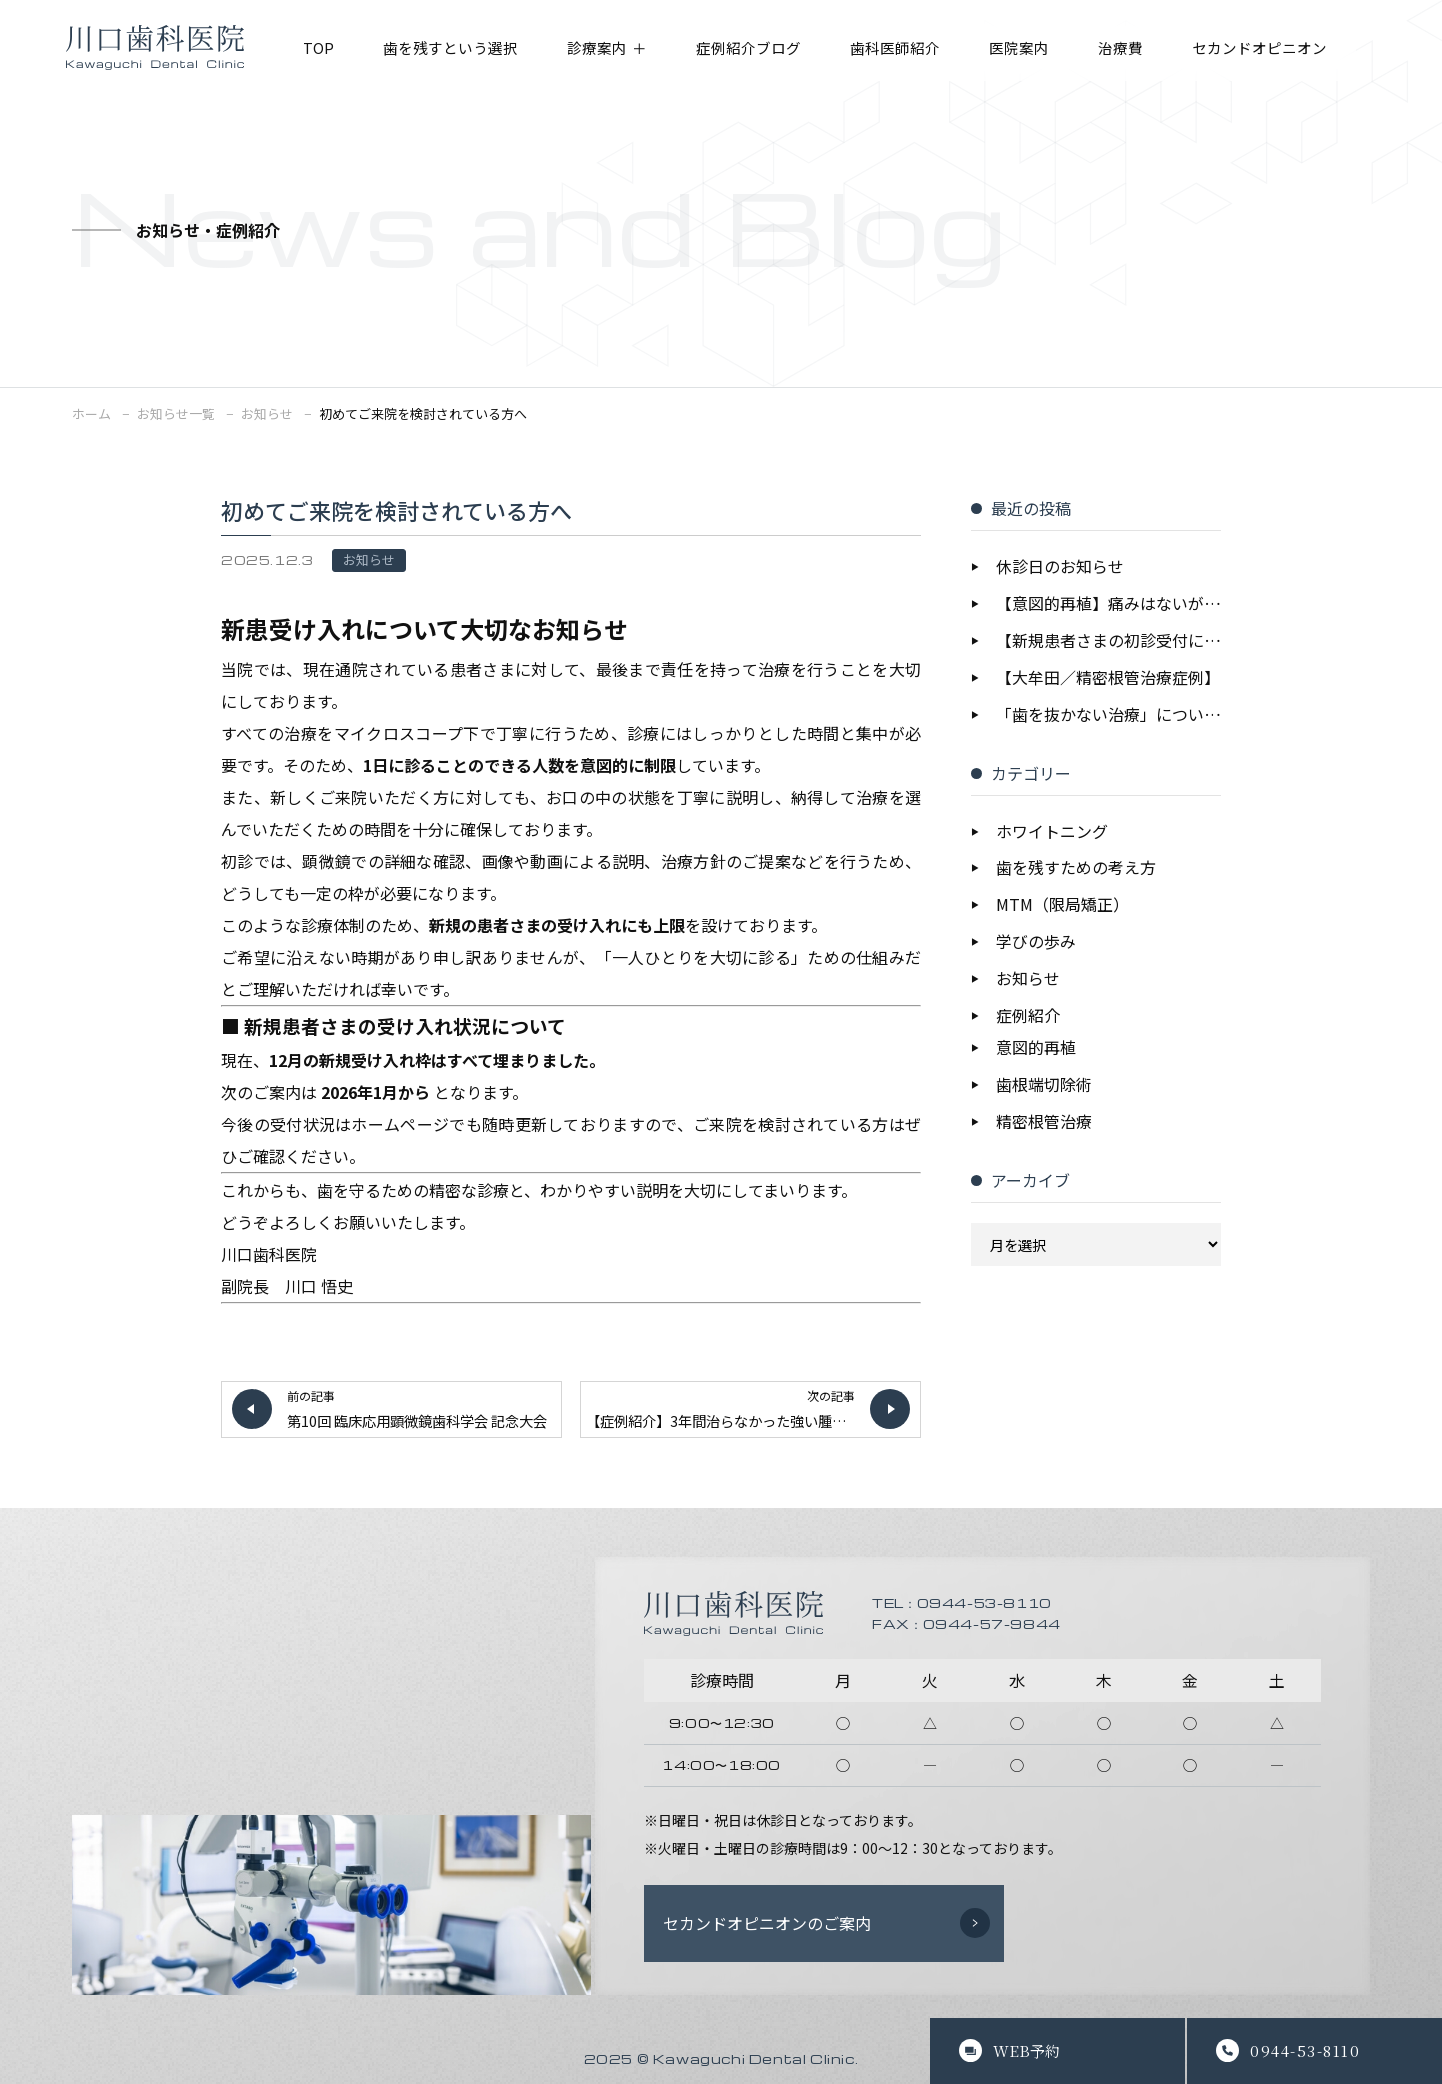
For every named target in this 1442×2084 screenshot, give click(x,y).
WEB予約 (1026, 2050)
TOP (320, 49)
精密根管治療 (1044, 1123)
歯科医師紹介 (921, 49)
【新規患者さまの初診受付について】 (1108, 641)
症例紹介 (1028, 1017)
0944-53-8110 (1305, 2050)
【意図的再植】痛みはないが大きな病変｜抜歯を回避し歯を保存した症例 (1108, 604)
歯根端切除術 (1044, 1086)
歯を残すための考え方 (1076, 869)
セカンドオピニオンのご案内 (767, 1923)
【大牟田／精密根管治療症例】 (1108, 678)
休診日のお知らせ (1060, 567)
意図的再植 (1036, 1049)
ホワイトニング (1052, 832)
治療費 (1155, 49)
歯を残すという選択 (458, 49)
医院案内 (1050, 49)
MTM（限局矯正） (1062, 906)
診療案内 (611, 49)
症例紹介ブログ (768, 49)
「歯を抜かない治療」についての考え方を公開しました (1108, 715)
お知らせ (369, 559)
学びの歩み (1036, 943)
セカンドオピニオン (1300, 49)
